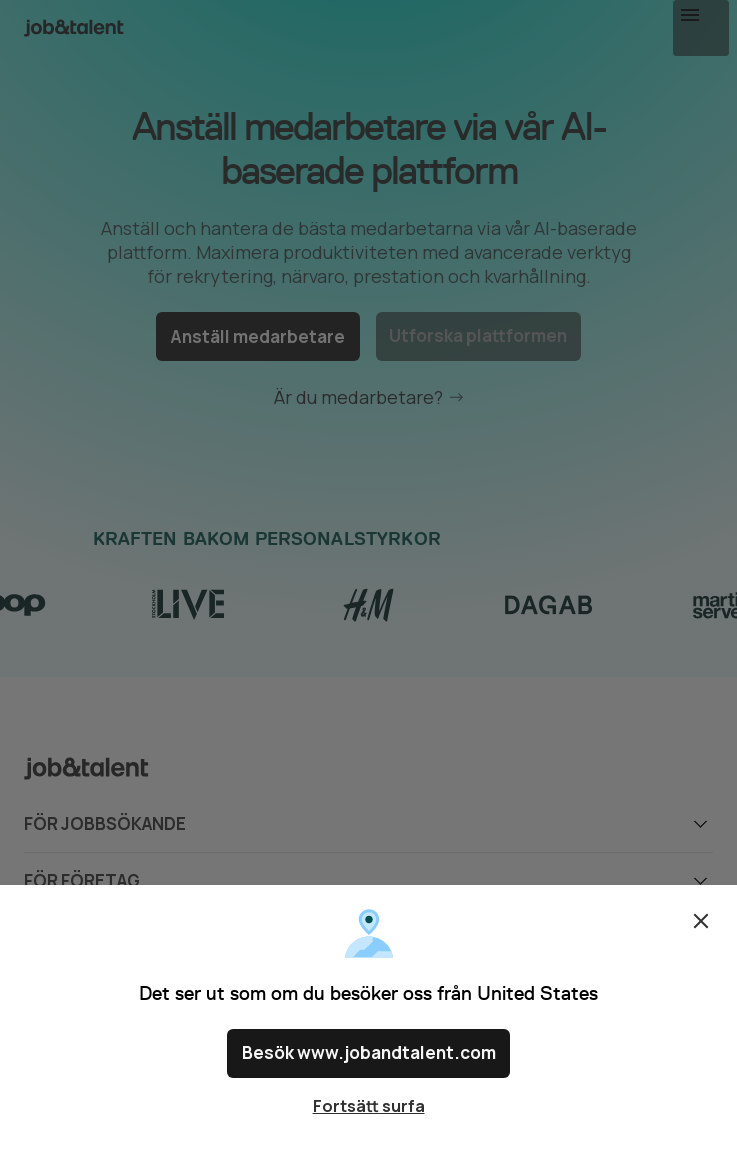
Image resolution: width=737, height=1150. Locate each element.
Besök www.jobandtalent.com (368, 1058)
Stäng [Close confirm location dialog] (701, 930)
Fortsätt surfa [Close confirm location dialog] (369, 1106)
